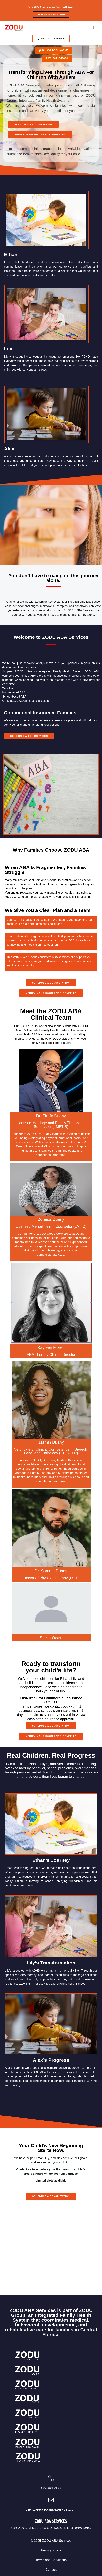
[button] (93, 27)
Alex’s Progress (81, 2060)
